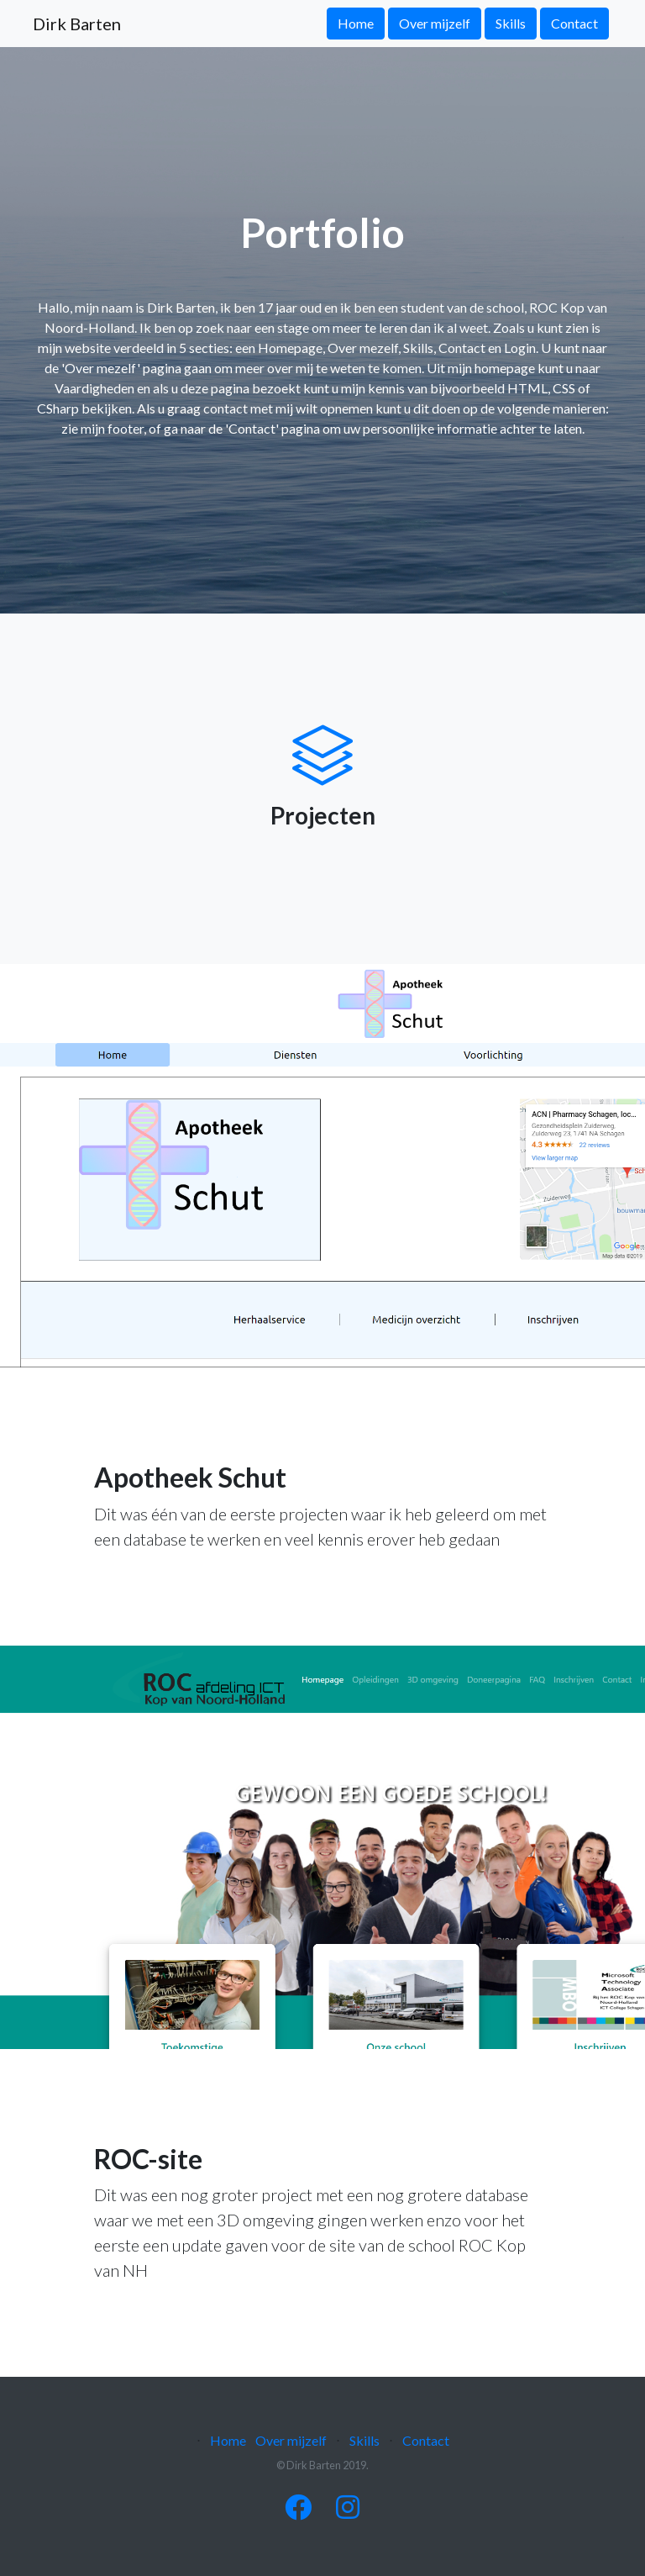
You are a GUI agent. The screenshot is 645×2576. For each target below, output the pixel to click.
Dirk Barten (77, 23)
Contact (574, 23)
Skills (511, 23)
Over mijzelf (434, 23)
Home (356, 23)
